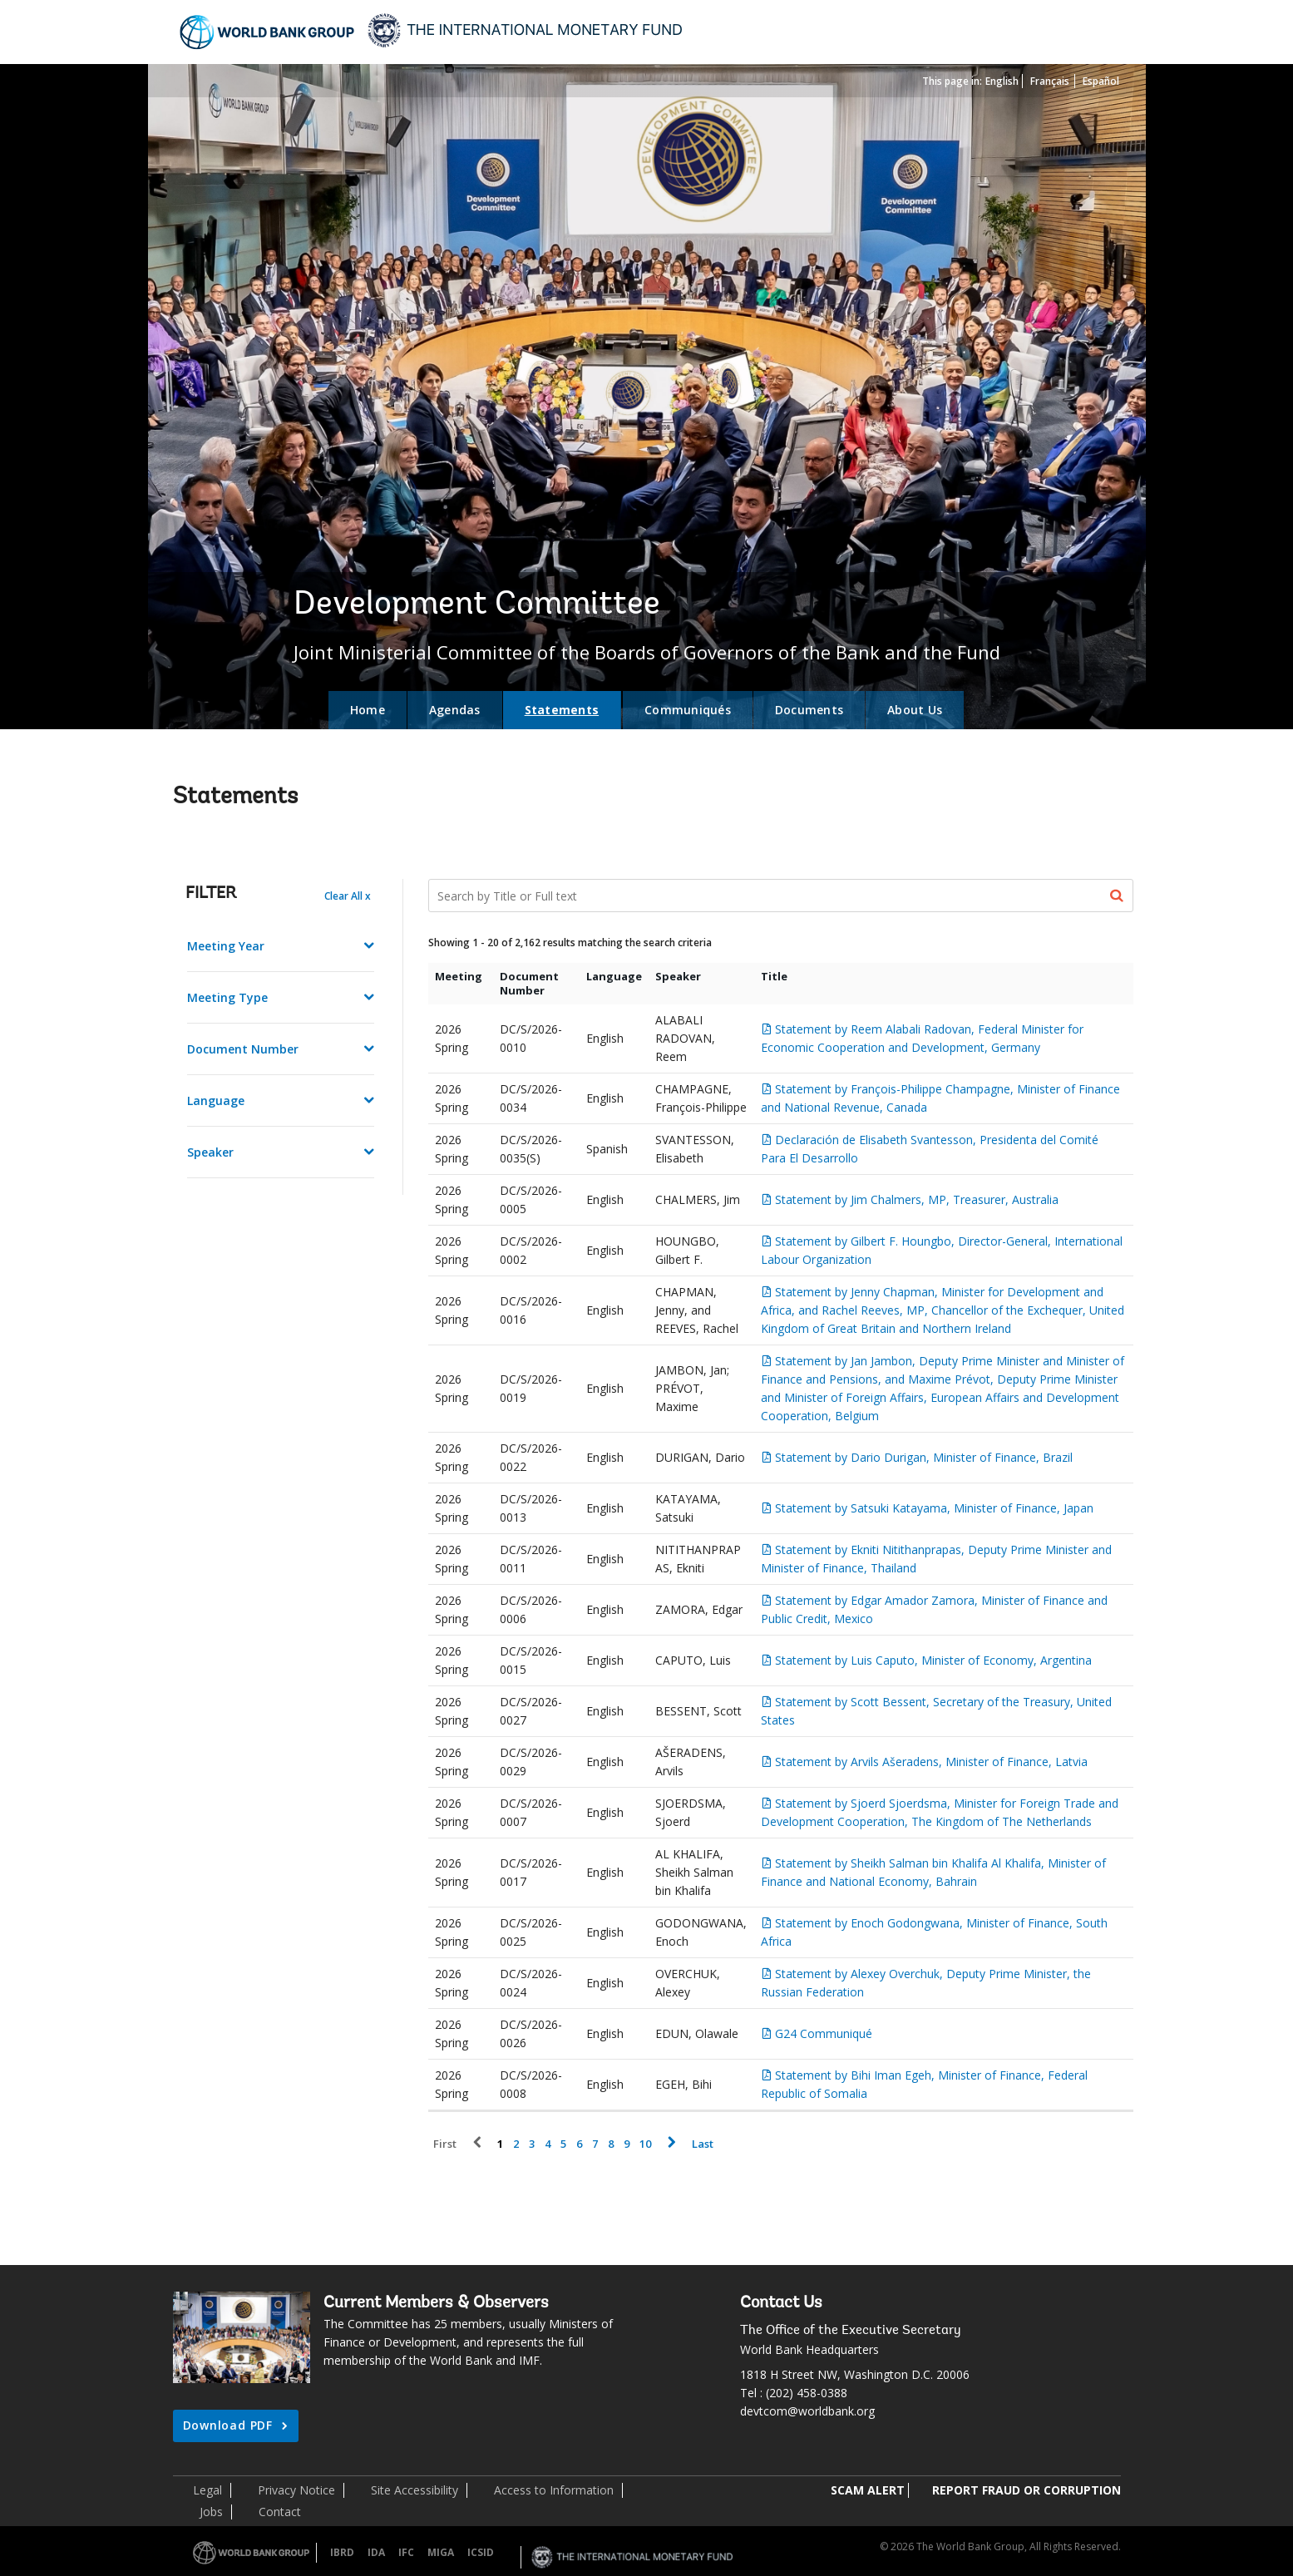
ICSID (480, 2552)
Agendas (455, 710)
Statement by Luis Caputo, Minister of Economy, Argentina (933, 1660)
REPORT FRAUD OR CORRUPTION (1026, 2490)
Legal (207, 2490)
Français (1049, 81)
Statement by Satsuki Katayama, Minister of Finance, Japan (934, 1508)
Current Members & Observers (436, 2303)
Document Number (243, 1049)
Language (215, 1100)
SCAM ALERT (868, 2490)
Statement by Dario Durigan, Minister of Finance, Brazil (924, 1457)
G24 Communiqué (823, 2033)
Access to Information (554, 2490)
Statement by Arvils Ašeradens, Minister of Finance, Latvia (931, 1761)
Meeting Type (227, 997)
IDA (376, 2552)
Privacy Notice (296, 2490)
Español (1101, 81)
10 (645, 2144)
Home (367, 710)
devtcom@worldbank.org (807, 2411)
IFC (406, 2552)
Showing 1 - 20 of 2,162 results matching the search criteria (570, 942)
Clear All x (347, 896)
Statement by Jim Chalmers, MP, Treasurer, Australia (917, 1199)
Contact (280, 2511)
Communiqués (687, 710)
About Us (914, 710)
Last (702, 2144)
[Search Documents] (780, 895)
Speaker (210, 1152)
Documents (809, 710)
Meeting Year (225, 946)
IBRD (342, 2552)
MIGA (440, 2552)
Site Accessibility (414, 2490)
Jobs (211, 2511)
